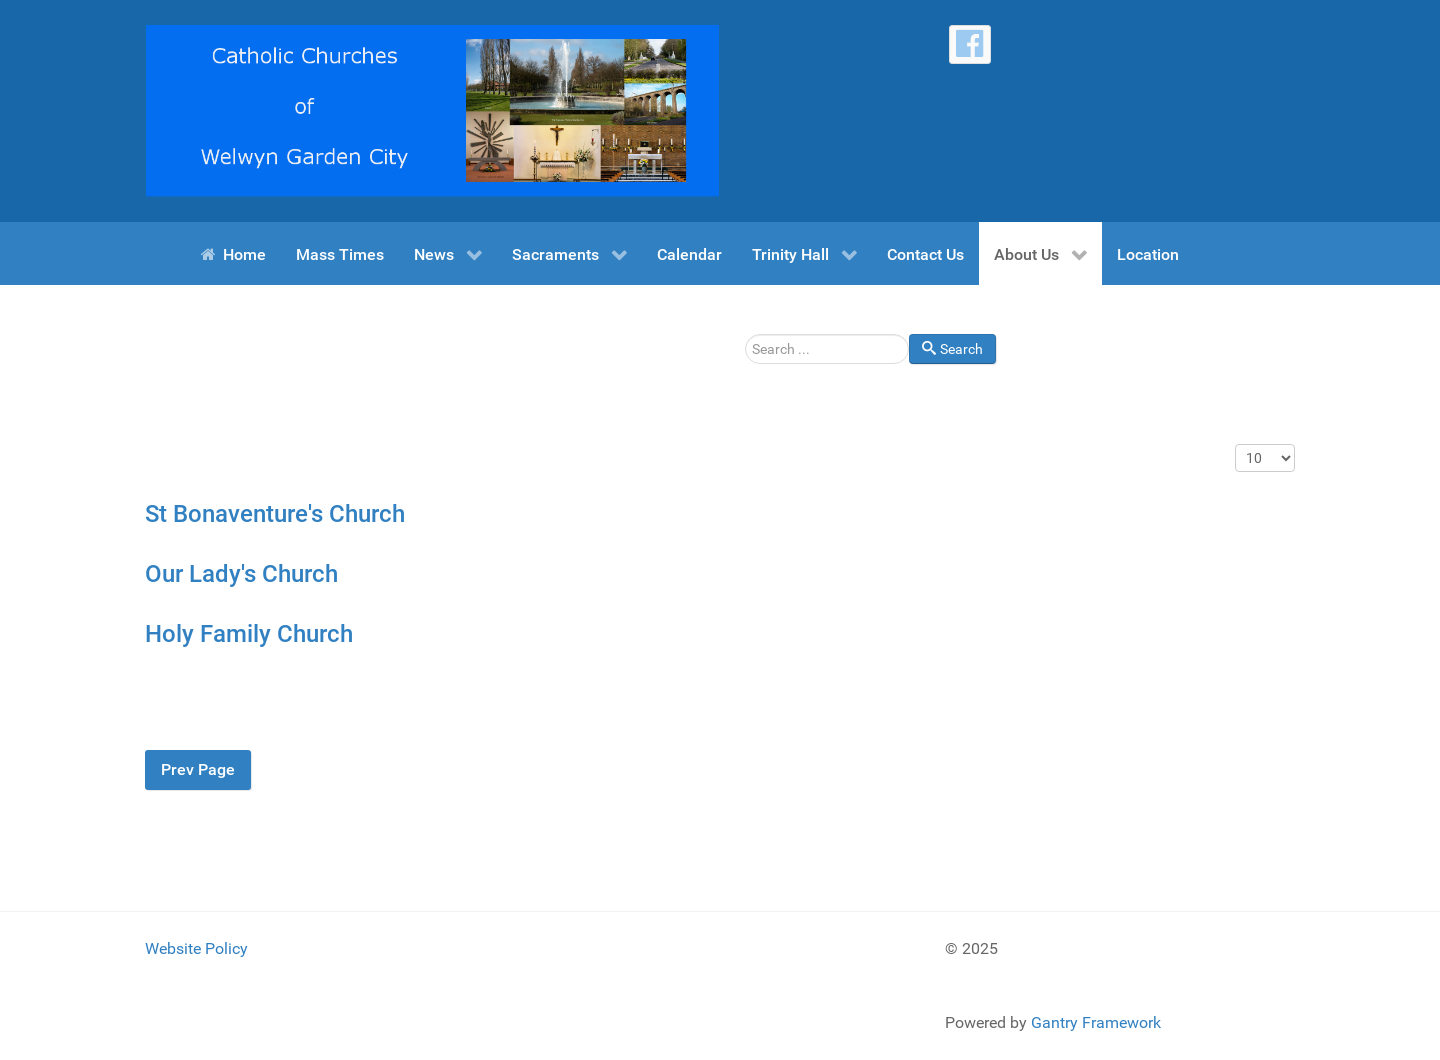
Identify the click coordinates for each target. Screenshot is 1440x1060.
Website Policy (196, 948)
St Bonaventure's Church (275, 514)
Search (745, 334)
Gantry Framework (1096, 1022)
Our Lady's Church (241, 574)
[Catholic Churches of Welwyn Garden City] (432, 109)
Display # (1235, 444)
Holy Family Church (249, 634)
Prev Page (198, 769)
